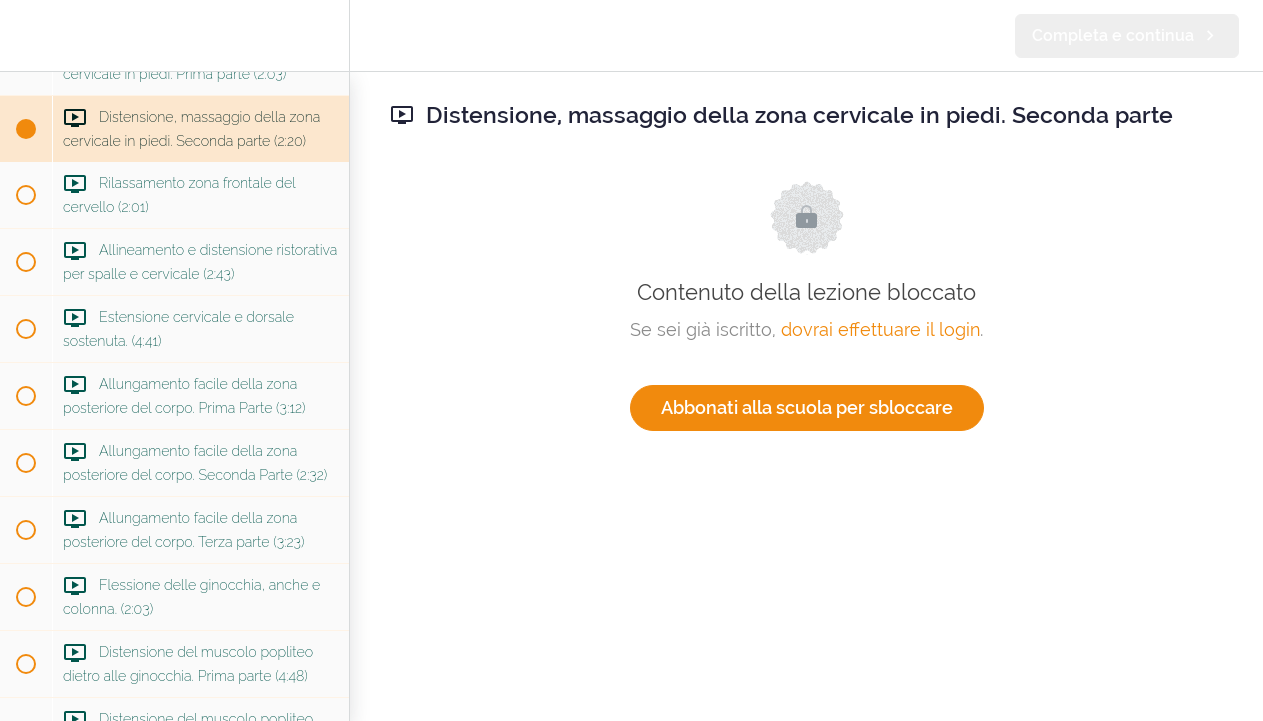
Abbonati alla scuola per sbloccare (807, 407)
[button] (25, 35)
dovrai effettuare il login (880, 329)
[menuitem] (324, 35)
